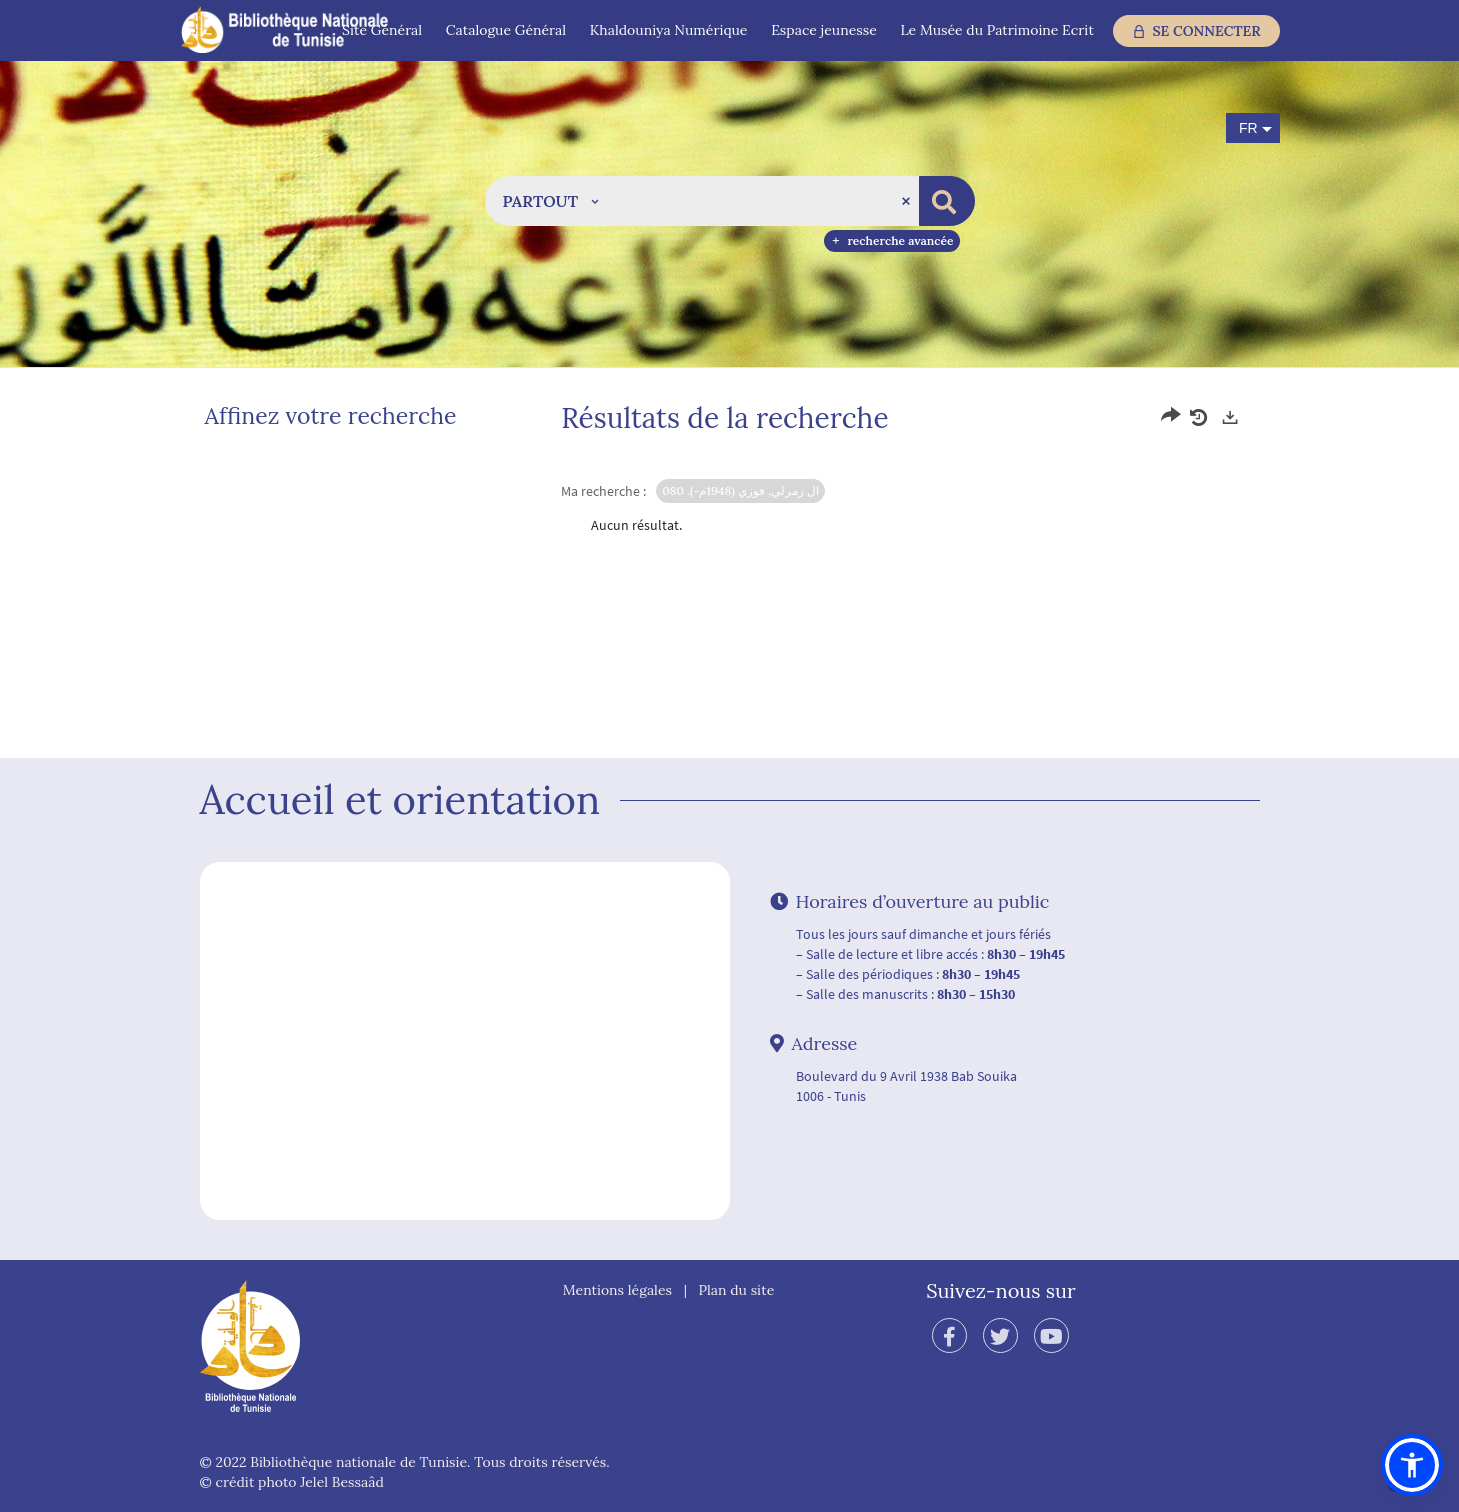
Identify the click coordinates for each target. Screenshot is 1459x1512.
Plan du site (737, 1290)
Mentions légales (617, 1290)
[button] (551, 201)
